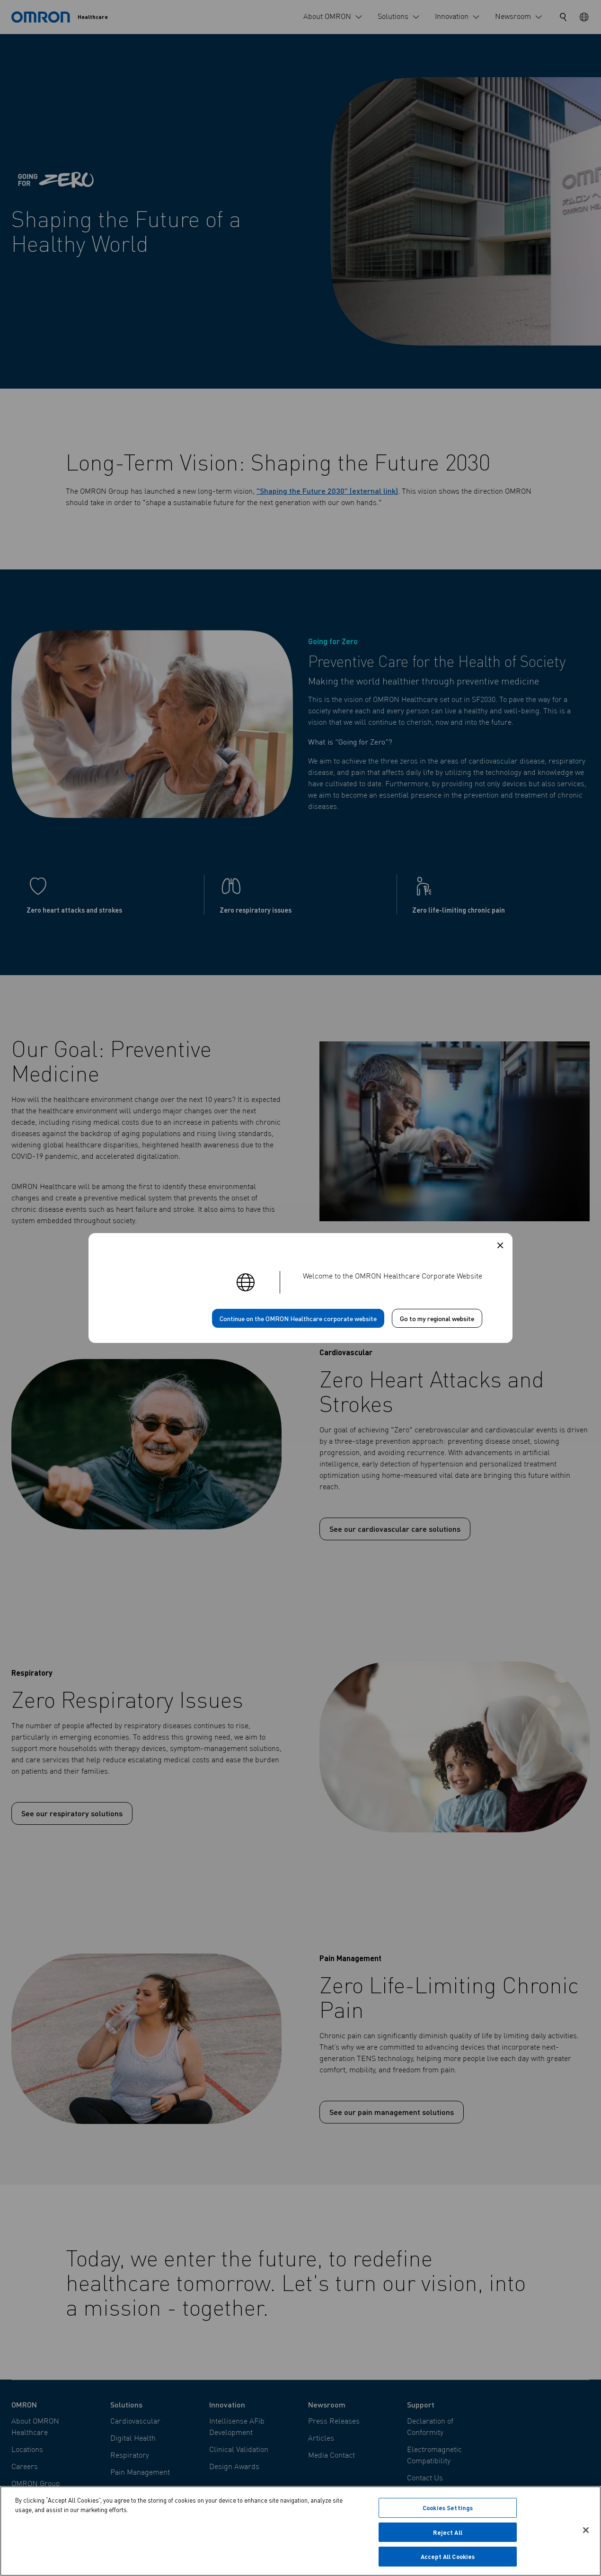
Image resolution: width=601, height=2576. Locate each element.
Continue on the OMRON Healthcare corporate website (298, 1318)
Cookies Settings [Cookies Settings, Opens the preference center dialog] (448, 2509)
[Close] (585, 2531)
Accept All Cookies (448, 2558)
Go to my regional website (437, 1318)
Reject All (447, 2533)
